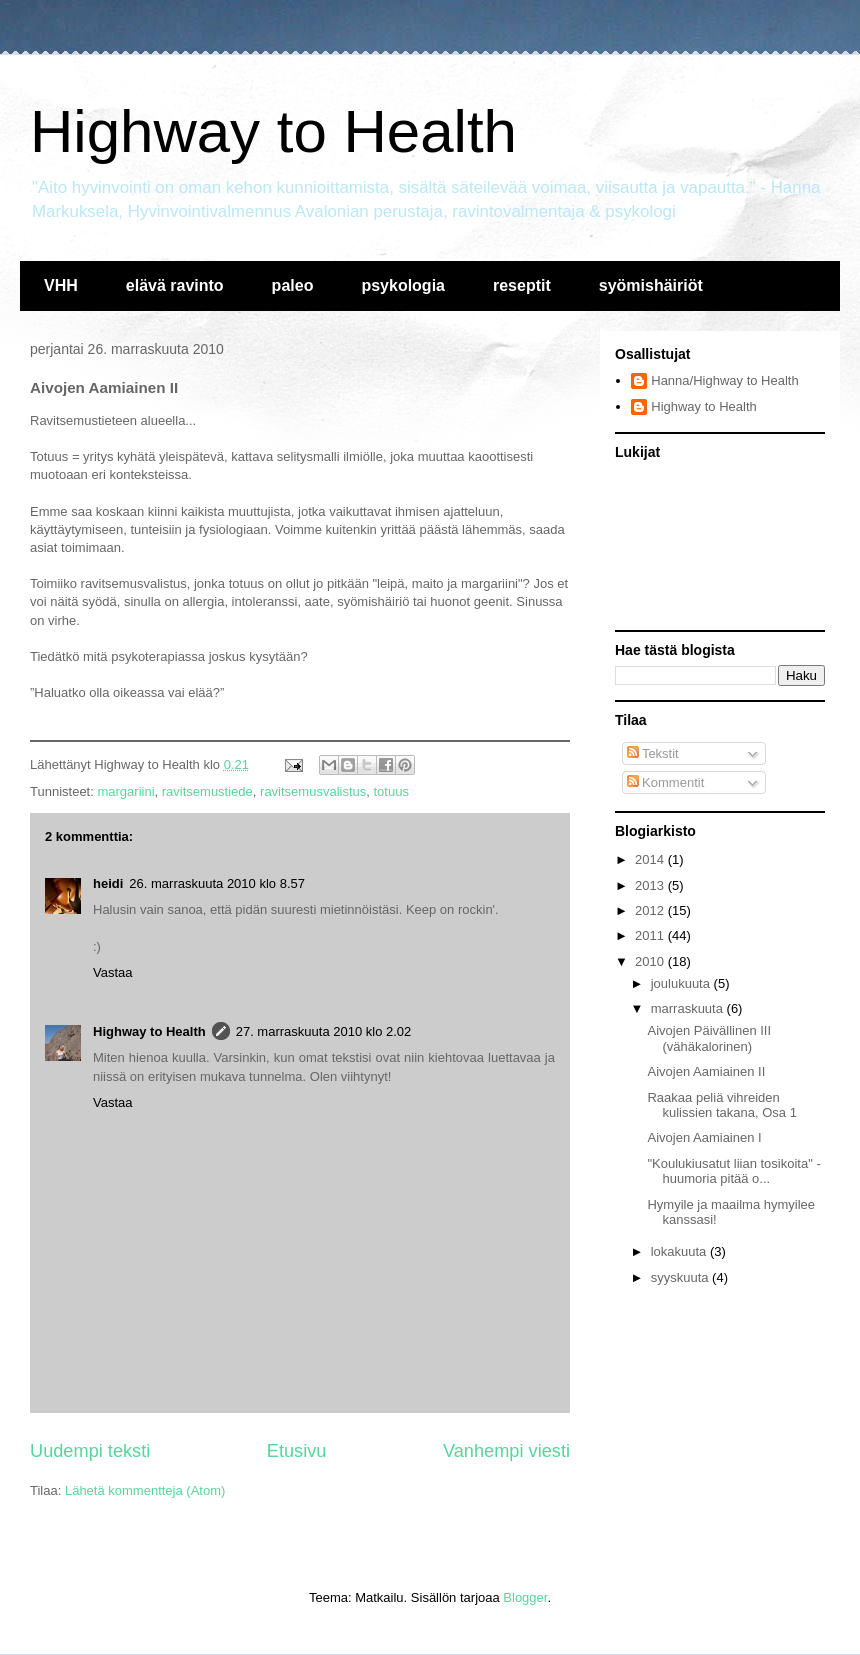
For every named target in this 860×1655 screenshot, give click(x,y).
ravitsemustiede (207, 791)
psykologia (403, 285)
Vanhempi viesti (506, 1451)
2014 (651, 859)
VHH (61, 285)
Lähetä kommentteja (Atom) (145, 1490)
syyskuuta (681, 1277)
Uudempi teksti (90, 1451)
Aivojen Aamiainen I (704, 1137)
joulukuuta (682, 983)
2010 (651, 961)
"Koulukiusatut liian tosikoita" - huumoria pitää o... (733, 1171)
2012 (651, 910)
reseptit (522, 285)
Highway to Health (273, 131)
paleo (293, 285)
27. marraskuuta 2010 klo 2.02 (324, 1031)
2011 (651, 935)
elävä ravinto (175, 285)
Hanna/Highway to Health (724, 380)
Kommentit (666, 782)
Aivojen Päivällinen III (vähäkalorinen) (709, 1038)
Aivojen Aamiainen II (706, 1071)
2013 (651, 885)
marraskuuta (689, 1008)
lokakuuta (680, 1251)
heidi (108, 883)
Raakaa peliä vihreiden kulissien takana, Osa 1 (721, 1105)
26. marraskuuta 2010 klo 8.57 (217, 883)
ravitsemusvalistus (313, 791)
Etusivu (297, 1451)
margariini (125, 791)
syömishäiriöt (651, 285)
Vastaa (113, 972)
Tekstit (653, 753)
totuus (390, 791)
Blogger (525, 1597)
